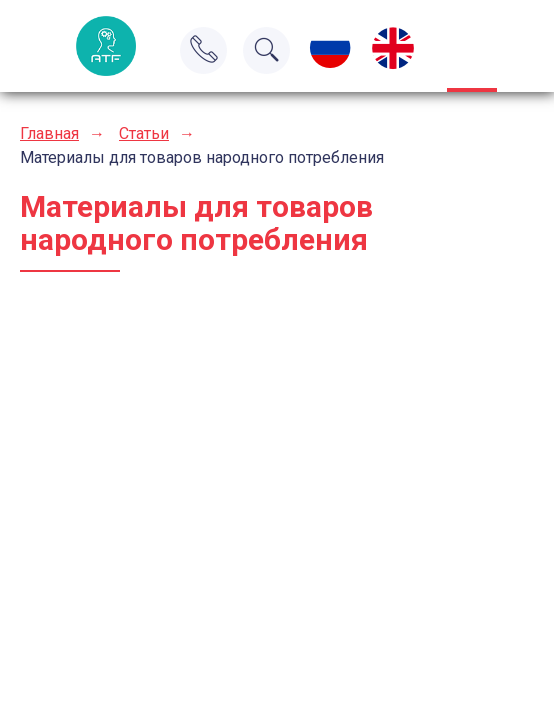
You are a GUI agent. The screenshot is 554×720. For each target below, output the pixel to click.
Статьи (144, 133)
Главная (49, 133)
